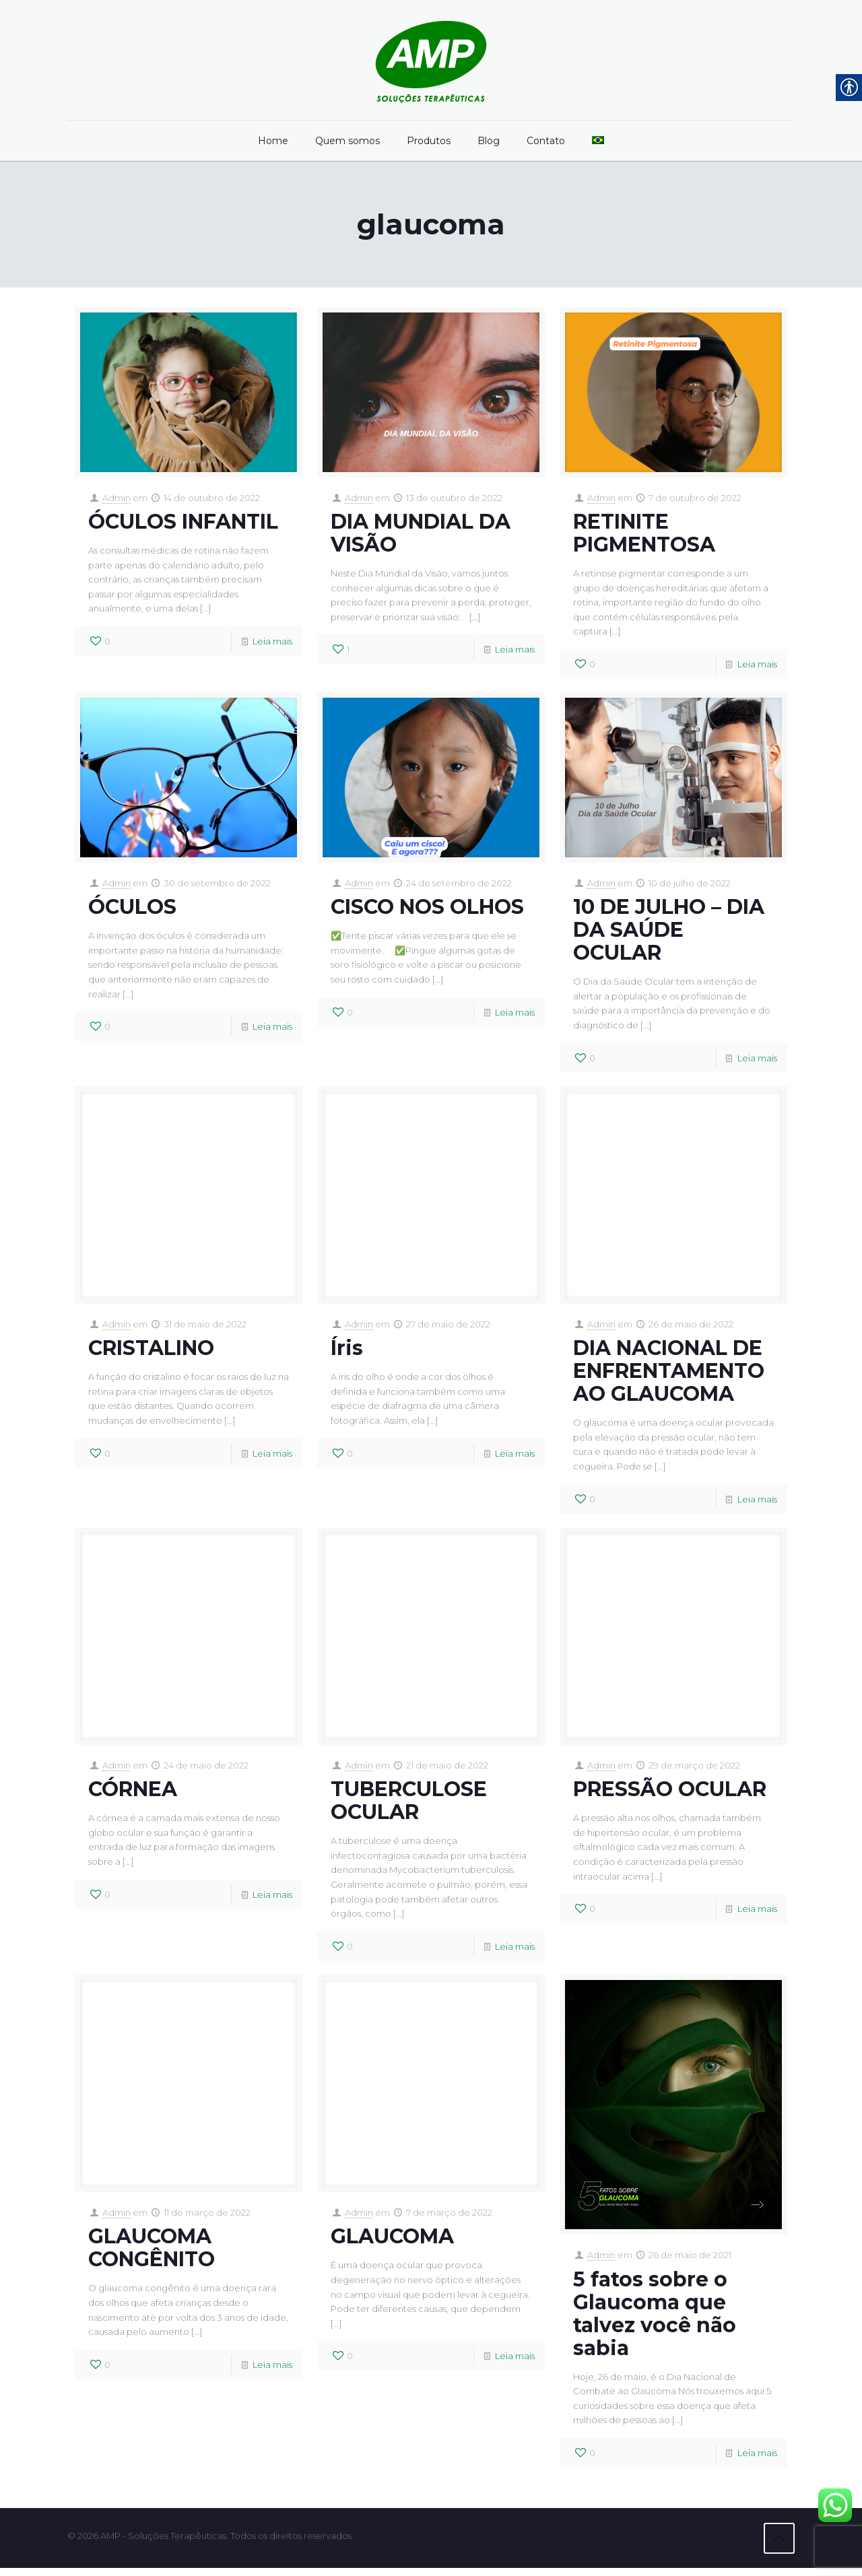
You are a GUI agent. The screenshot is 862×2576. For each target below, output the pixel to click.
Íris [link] (347, 1352)
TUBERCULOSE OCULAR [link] (409, 1806)
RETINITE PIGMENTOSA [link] (644, 534)
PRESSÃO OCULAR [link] (669, 1794)
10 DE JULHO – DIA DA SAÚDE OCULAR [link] (668, 932)
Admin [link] (116, 498)
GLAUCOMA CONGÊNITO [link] (151, 2256)
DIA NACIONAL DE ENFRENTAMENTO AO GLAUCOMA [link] (668, 1375)
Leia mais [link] (272, 643)
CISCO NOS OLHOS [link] (427, 909)
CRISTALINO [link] (151, 1352)
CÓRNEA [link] (132, 1794)
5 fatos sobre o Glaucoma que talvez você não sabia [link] (654, 2321)
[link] (431, 60)
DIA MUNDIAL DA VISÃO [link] (420, 534)
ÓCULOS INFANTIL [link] (183, 522)
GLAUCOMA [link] (392, 2244)
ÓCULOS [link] (132, 909)
